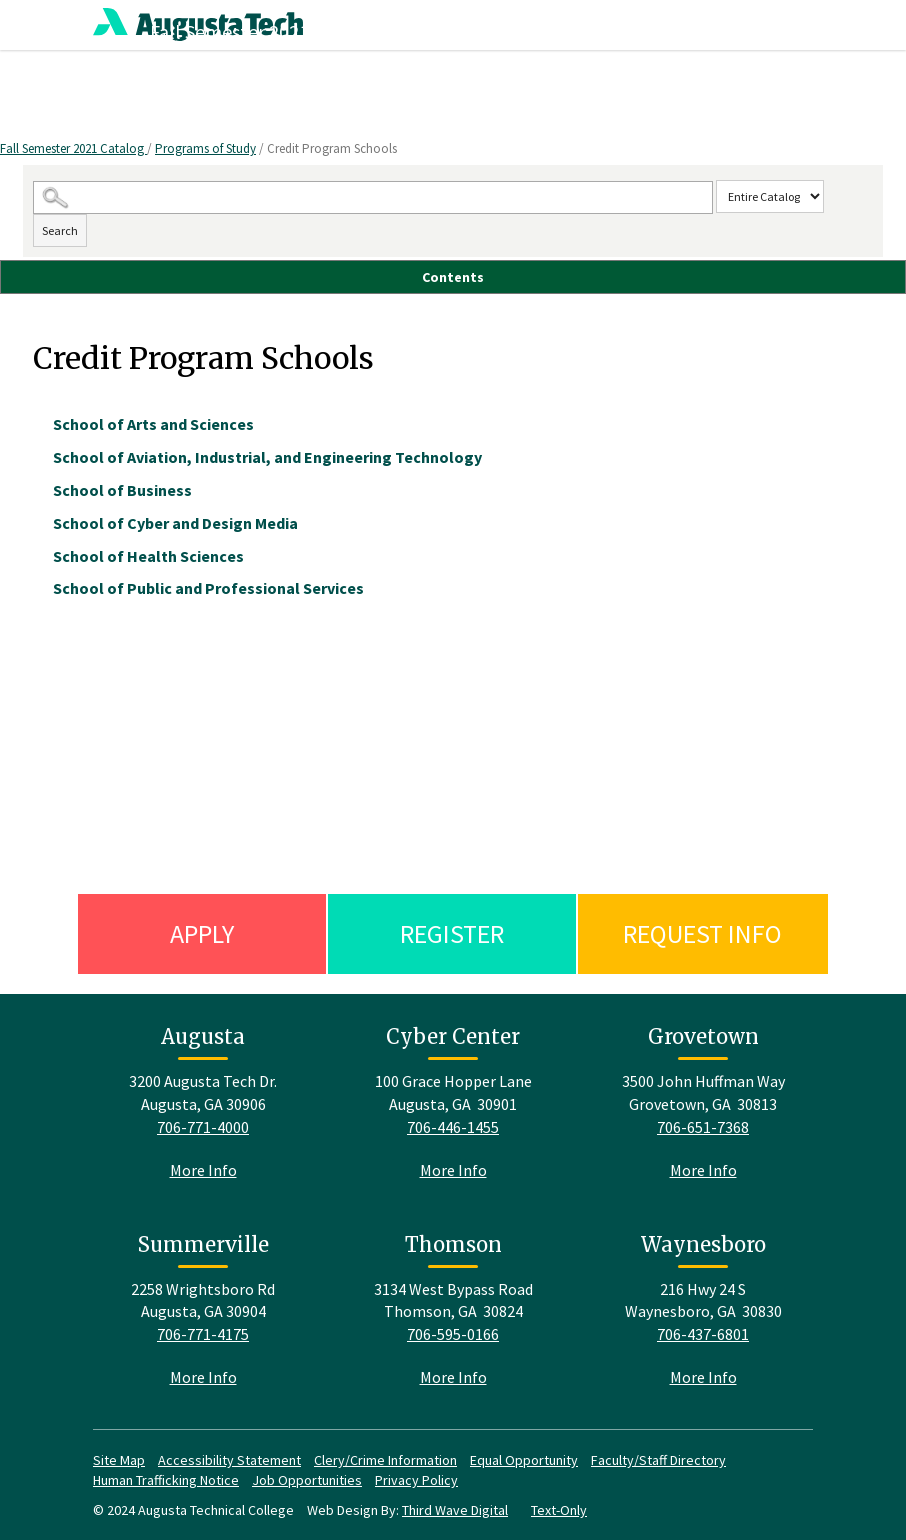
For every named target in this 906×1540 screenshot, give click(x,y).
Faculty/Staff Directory (658, 1460)
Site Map (119, 1460)
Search (60, 230)
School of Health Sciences (148, 556)
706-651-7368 (703, 1127)
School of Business (122, 490)
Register (452, 933)
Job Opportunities (307, 1480)
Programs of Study (205, 148)
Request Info (702, 933)
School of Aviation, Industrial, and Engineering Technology (267, 457)
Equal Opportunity (524, 1460)
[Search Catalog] (373, 197)
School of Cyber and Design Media (175, 523)
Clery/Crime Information (385, 1460)
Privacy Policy (416, 1480)
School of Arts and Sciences (153, 424)
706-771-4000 (203, 1127)
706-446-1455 (453, 1127)
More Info (203, 1170)
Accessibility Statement (229, 1460)
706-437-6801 (703, 1334)
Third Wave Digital (455, 1510)
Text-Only (559, 1510)
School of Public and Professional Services (208, 588)
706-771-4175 (203, 1334)
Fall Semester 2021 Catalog (73, 148)
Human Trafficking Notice (166, 1480)
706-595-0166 (453, 1334)
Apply (202, 933)
